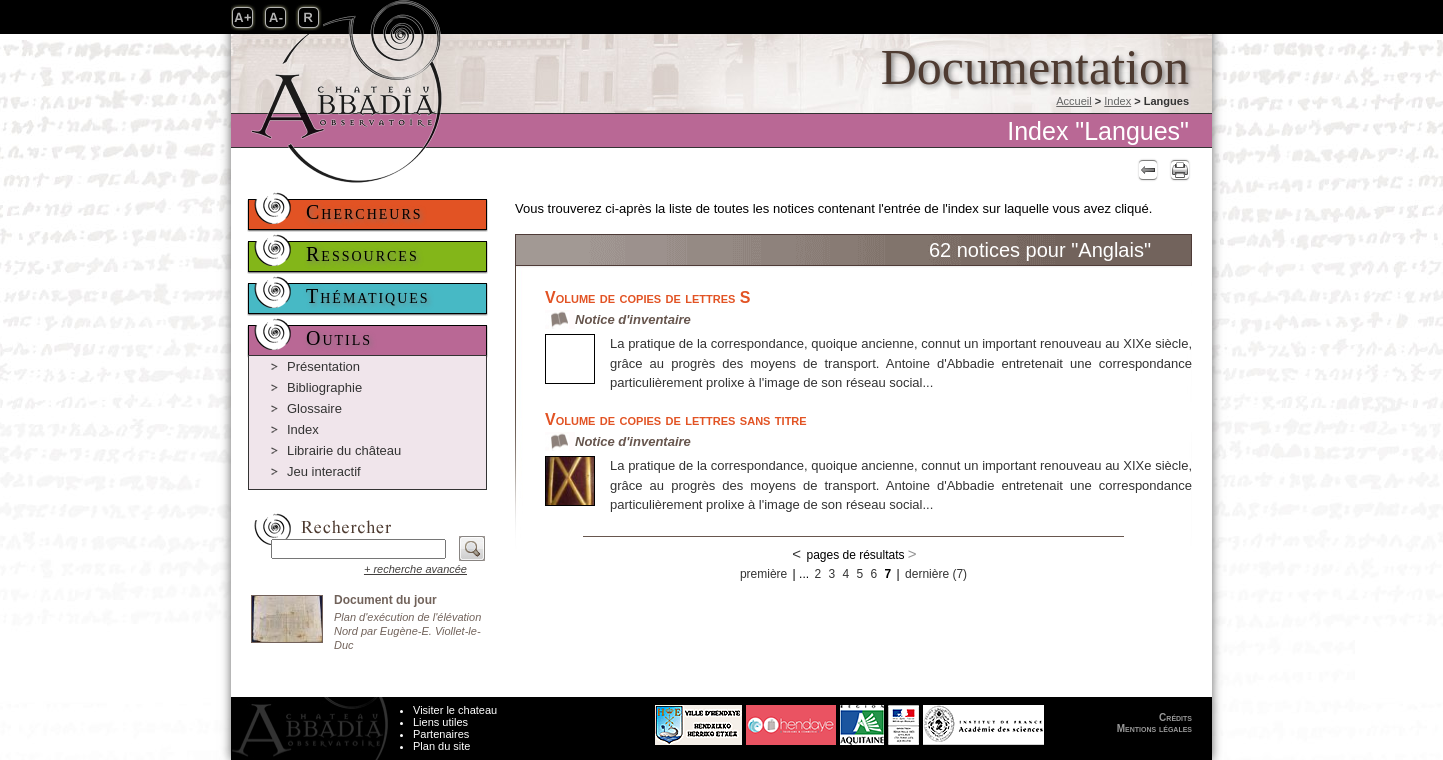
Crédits (1175, 717)
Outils (339, 338)
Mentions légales (1154, 728)
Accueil (1073, 101)
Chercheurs (364, 212)
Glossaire (314, 408)
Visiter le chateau (455, 710)
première (763, 574)
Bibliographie (324, 387)
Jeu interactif (324, 471)
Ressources (362, 254)
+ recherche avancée (415, 569)
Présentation (323, 366)
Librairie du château (344, 450)
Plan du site (441, 746)
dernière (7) (936, 574)
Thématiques (368, 296)
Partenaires (441, 734)
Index (1117, 101)
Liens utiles (440, 722)
